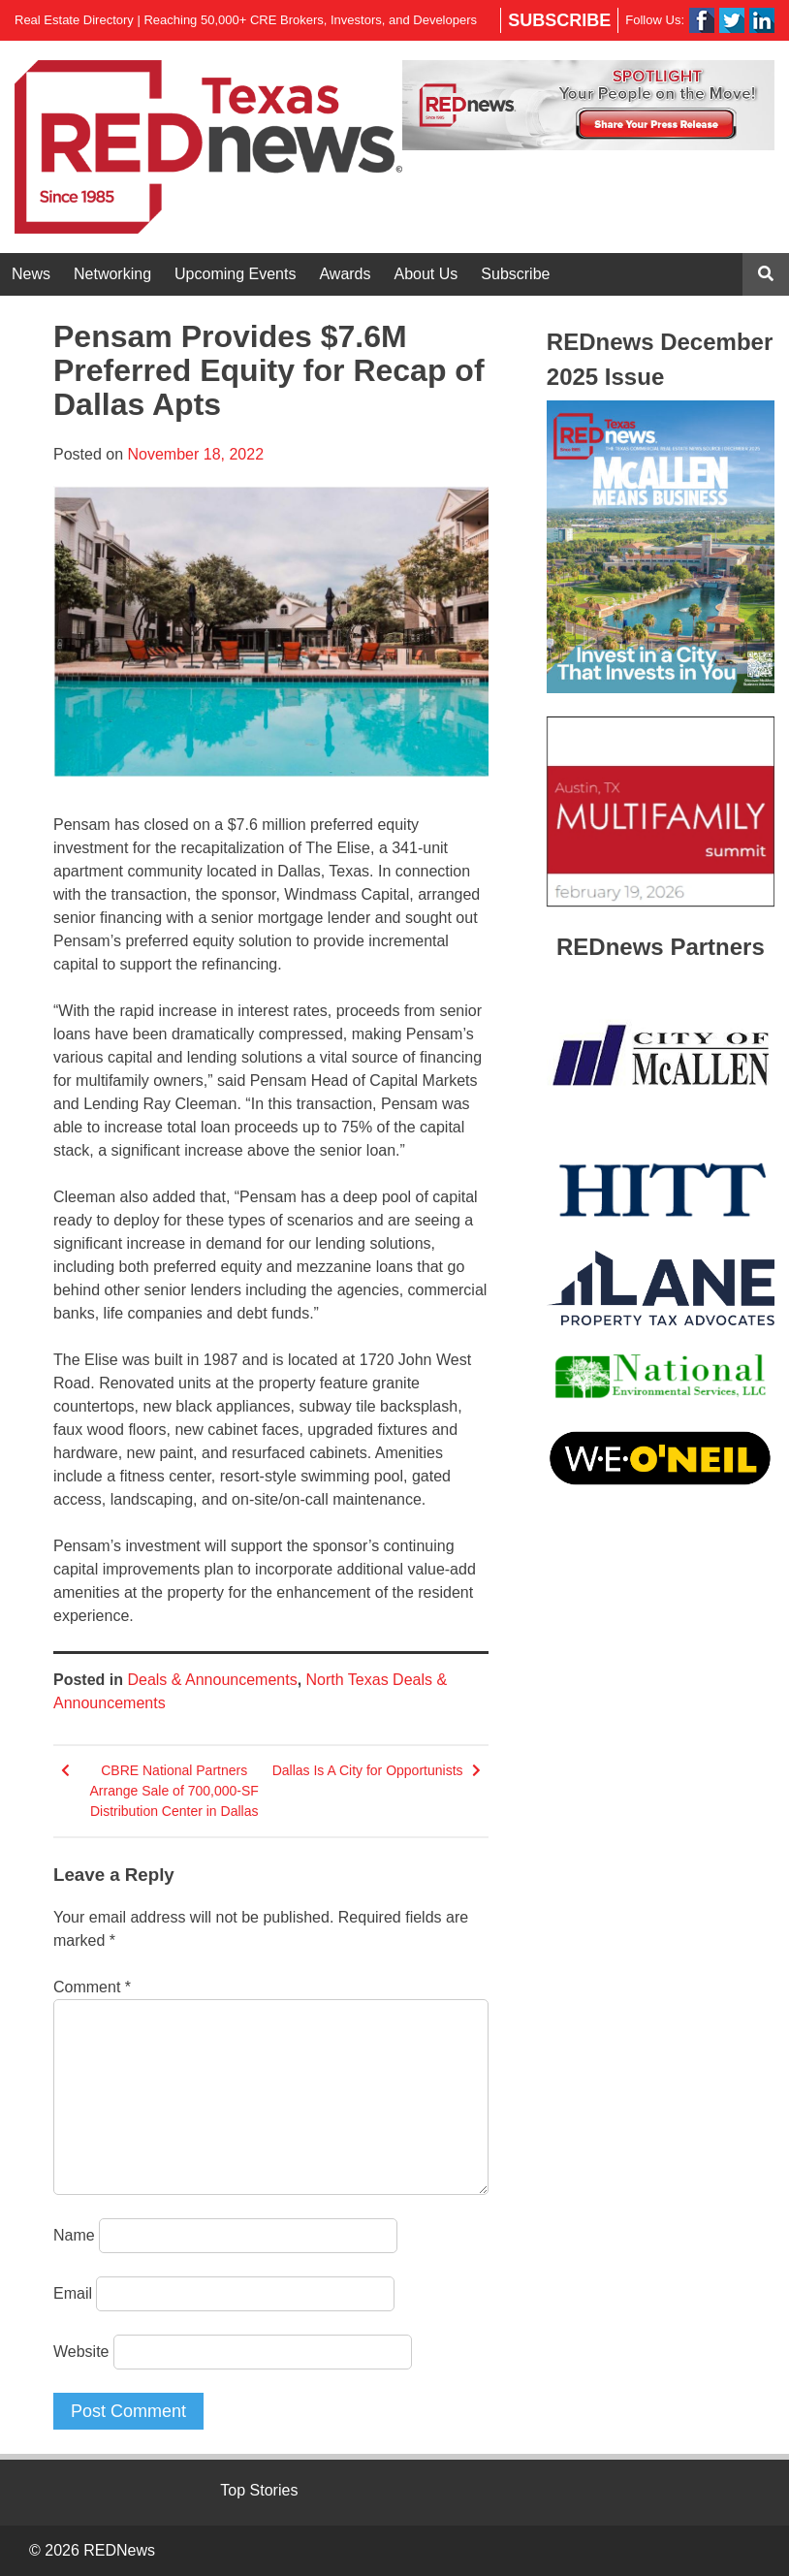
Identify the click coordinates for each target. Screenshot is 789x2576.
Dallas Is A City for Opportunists (367, 1770)
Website (81, 2351)
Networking (112, 274)
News (31, 274)
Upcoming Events (235, 274)
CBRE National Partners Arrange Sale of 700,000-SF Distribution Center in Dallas (174, 1791)
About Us (426, 274)
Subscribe (559, 20)
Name (74, 2235)
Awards (344, 274)
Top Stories (259, 2490)
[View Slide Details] (588, 105)
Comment (92, 1987)
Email (72, 2293)
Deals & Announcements (212, 1679)
